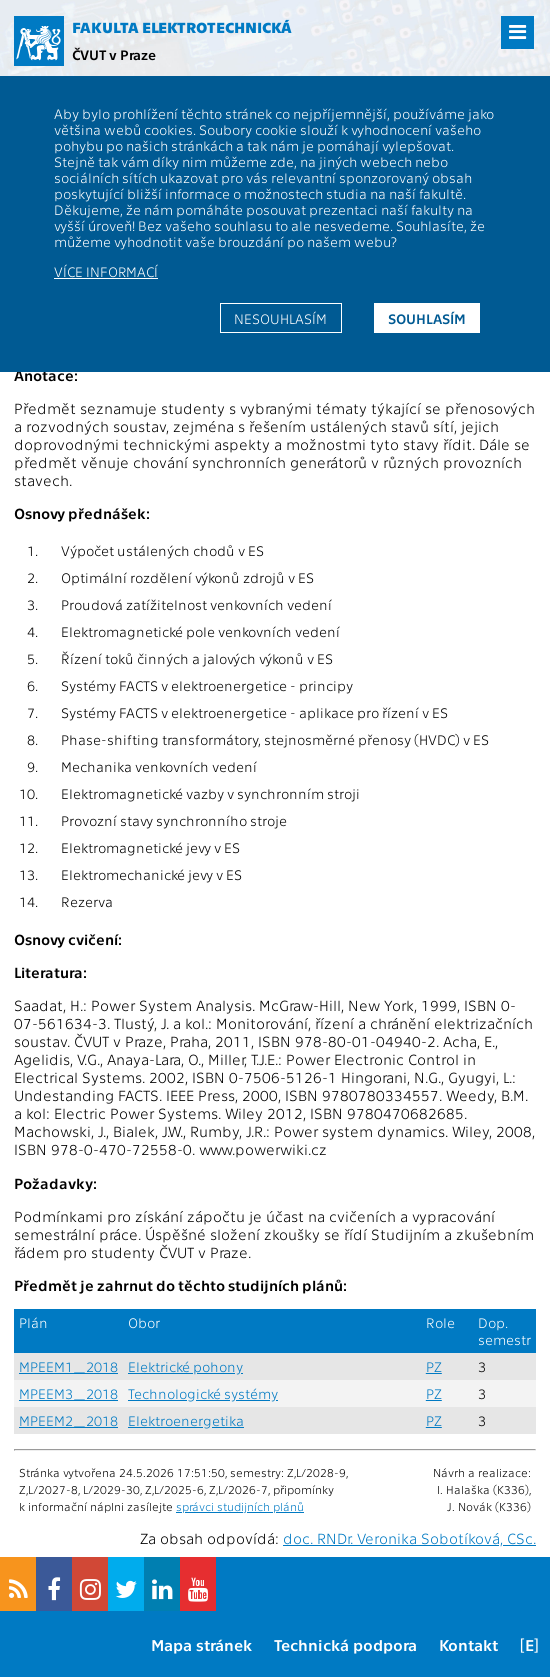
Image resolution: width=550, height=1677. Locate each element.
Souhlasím (427, 318)
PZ (434, 1366)
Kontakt (468, 1644)
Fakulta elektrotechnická (182, 27)
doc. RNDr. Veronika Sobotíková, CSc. (409, 1538)
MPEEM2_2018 (68, 1420)
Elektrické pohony (185, 1366)
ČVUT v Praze (114, 54)
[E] (529, 1644)
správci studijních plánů (240, 1506)
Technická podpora (345, 1644)
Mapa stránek (201, 1644)
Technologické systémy (203, 1393)
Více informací (106, 271)
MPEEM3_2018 (68, 1393)
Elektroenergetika (186, 1420)
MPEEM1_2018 (68, 1366)
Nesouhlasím (280, 318)
